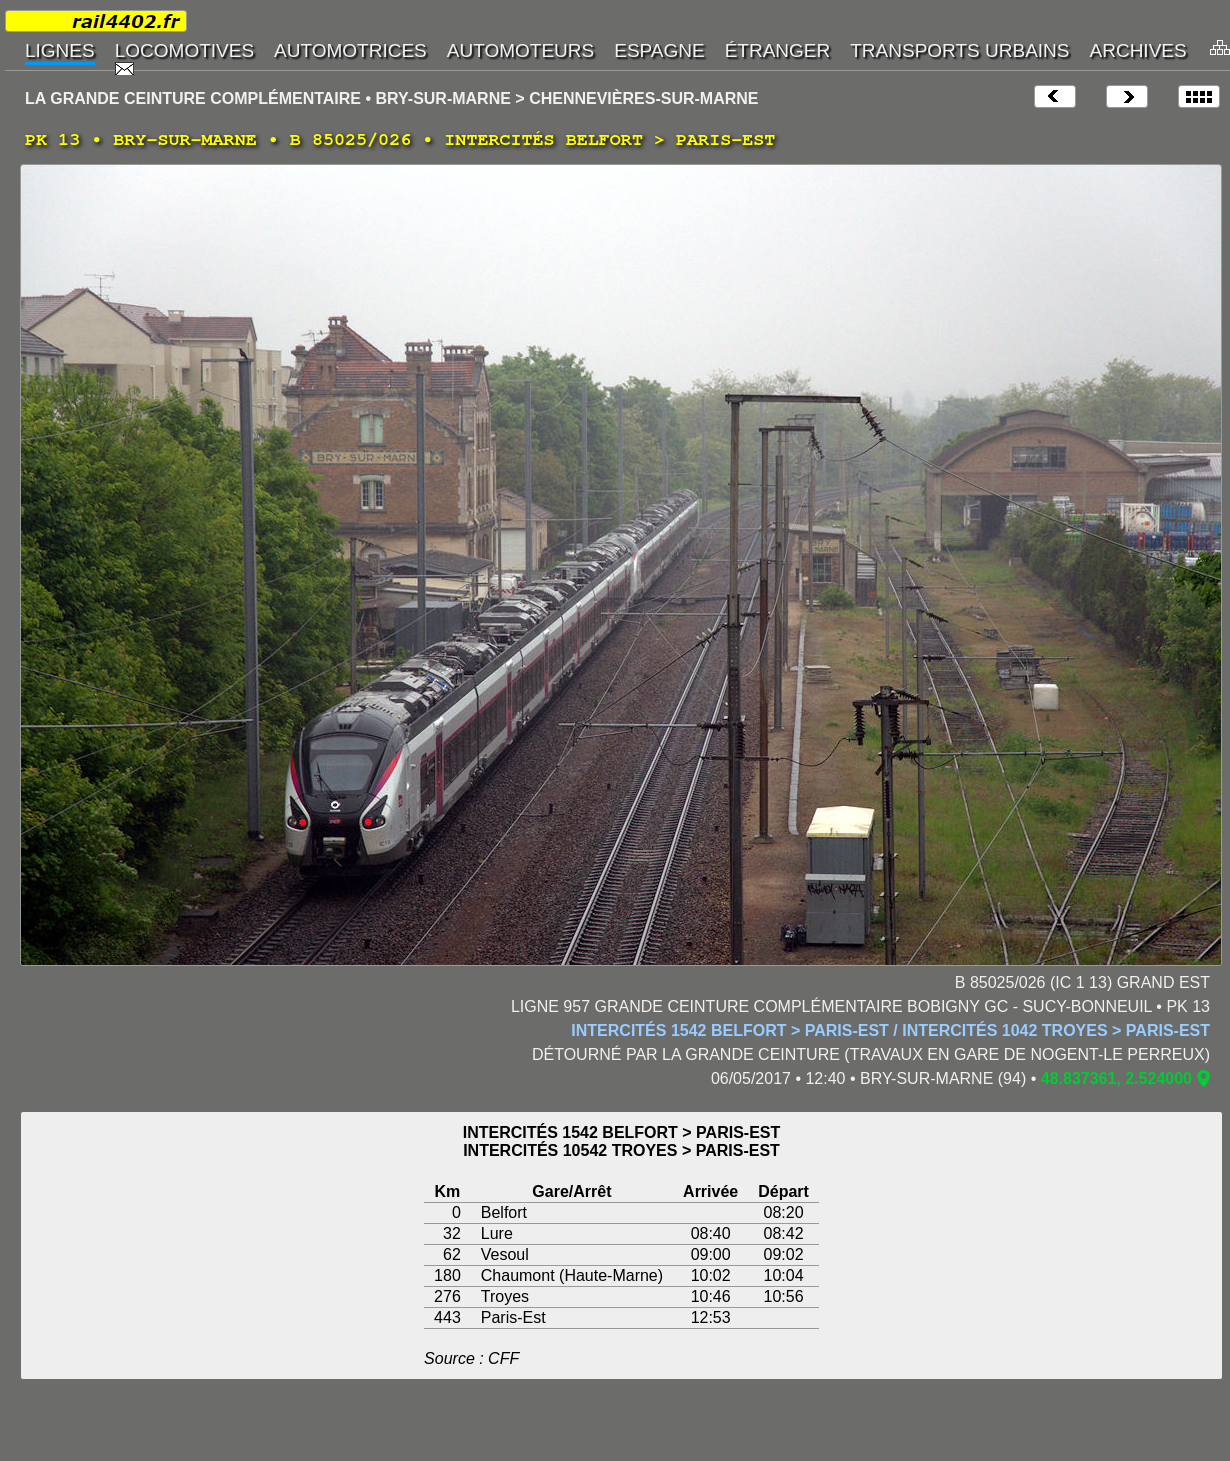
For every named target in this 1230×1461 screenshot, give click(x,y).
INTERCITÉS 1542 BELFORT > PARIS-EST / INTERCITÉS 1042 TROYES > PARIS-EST (890, 1030)
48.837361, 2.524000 (1116, 1078)
